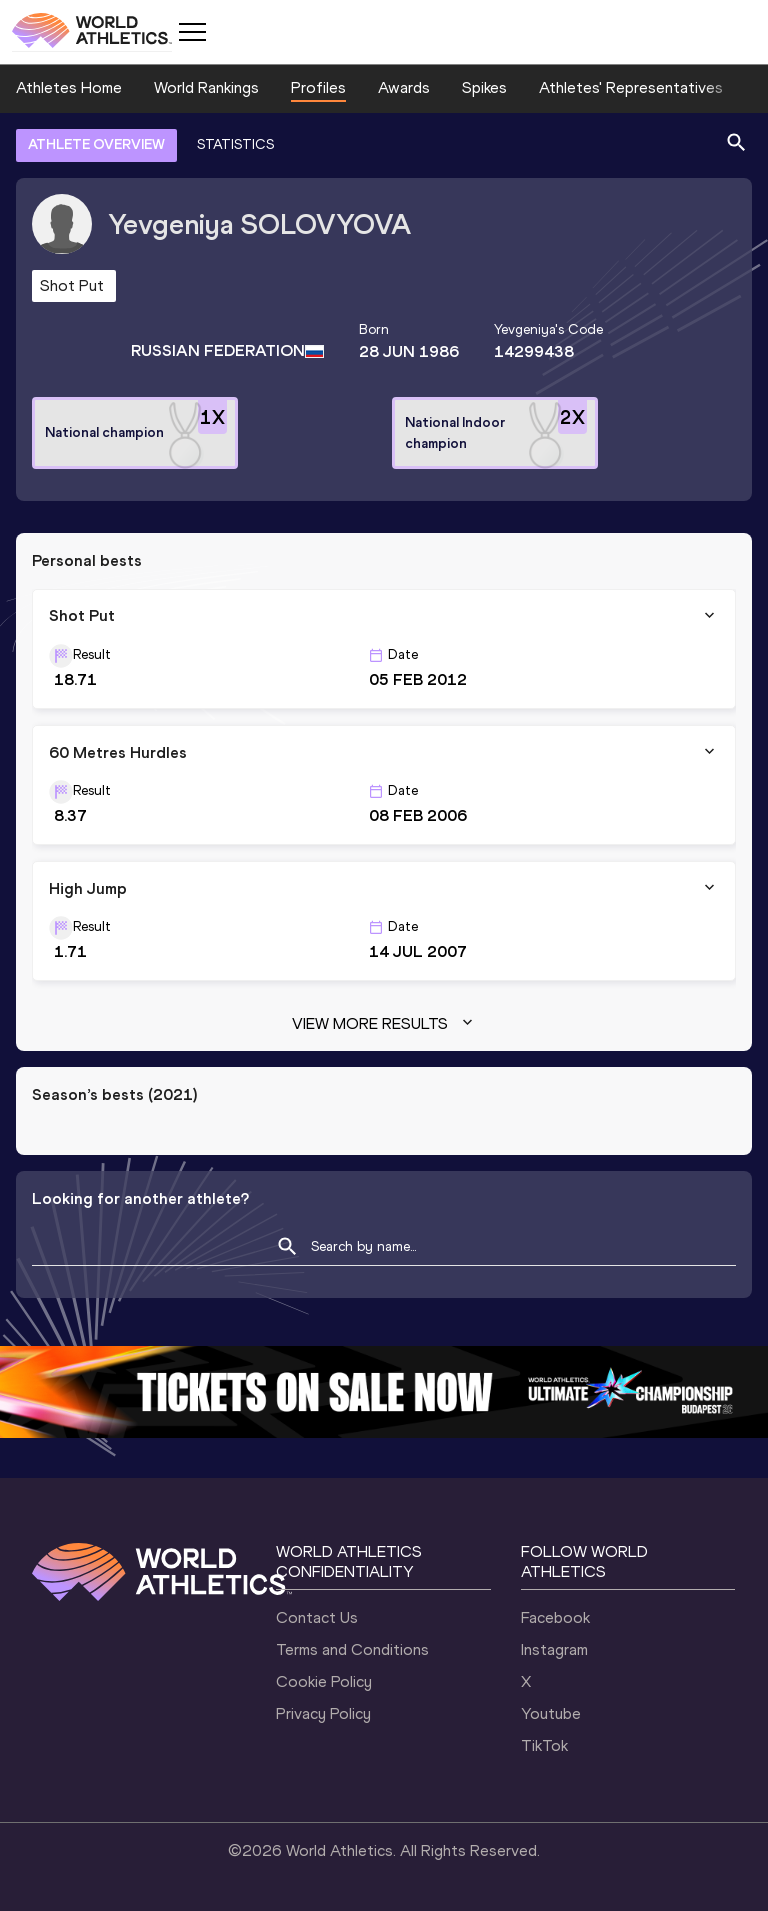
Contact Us (317, 1617)
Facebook (555, 1617)
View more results (384, 1024)
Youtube (551, 1713)
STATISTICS (235, 144)
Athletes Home (69, 87)
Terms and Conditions (352, 1649)
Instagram (554, 1649)
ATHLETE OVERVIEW (96, 144)
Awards (404, 87)
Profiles (318, 87)
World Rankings (206, 87)
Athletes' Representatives (631, 87)
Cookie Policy (324, 1681)
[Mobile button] (192, 32)
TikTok (544, 1745)
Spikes (484, 87)
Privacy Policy (323, 1713)
